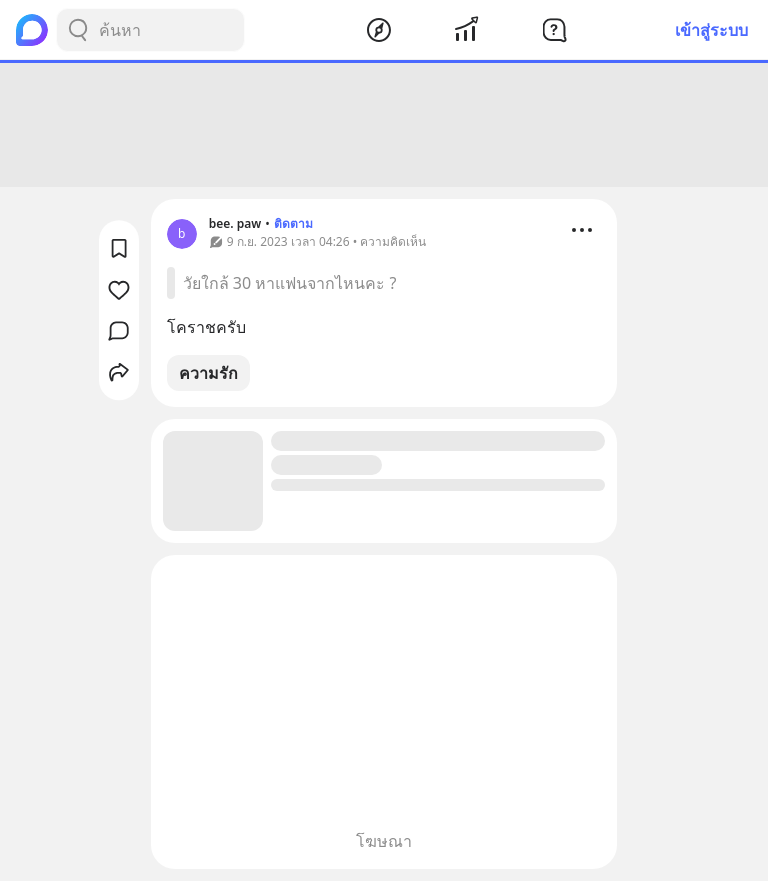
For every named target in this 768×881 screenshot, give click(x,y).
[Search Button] (78, 30)
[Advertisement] (384, 125)
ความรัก (208, 373)
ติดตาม (293, 223)
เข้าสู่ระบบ (711, 30)
